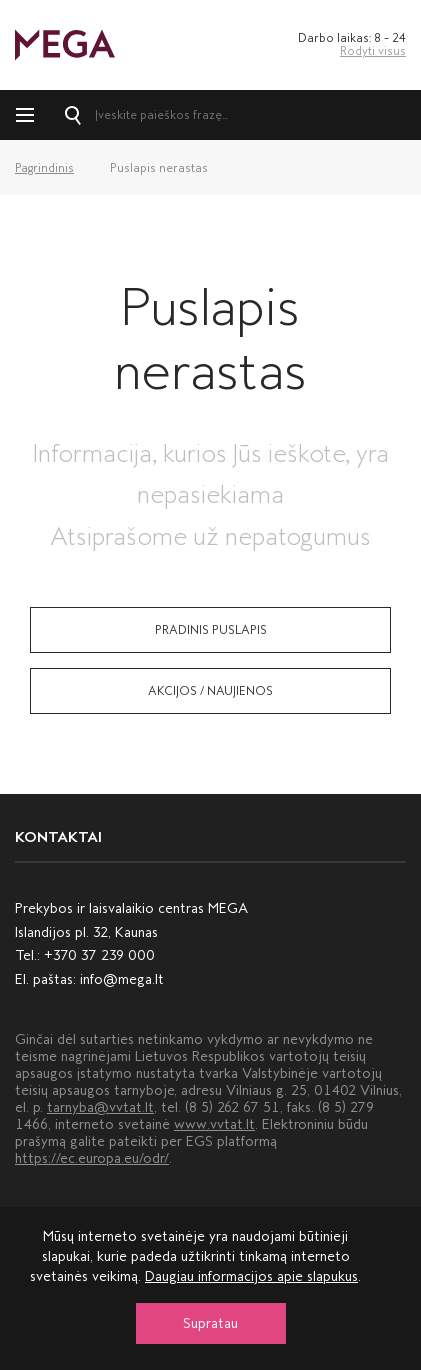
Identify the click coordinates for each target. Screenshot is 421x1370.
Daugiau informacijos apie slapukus (251, 1276)
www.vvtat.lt (214, 1124)
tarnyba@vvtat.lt (100, 1107)
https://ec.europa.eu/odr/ (92, 1158)
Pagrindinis (44, 168)
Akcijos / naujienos (210, 691)
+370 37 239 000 (99, 955)
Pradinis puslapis (211, 630)
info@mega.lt (122, 979)
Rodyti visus (373, 51)
